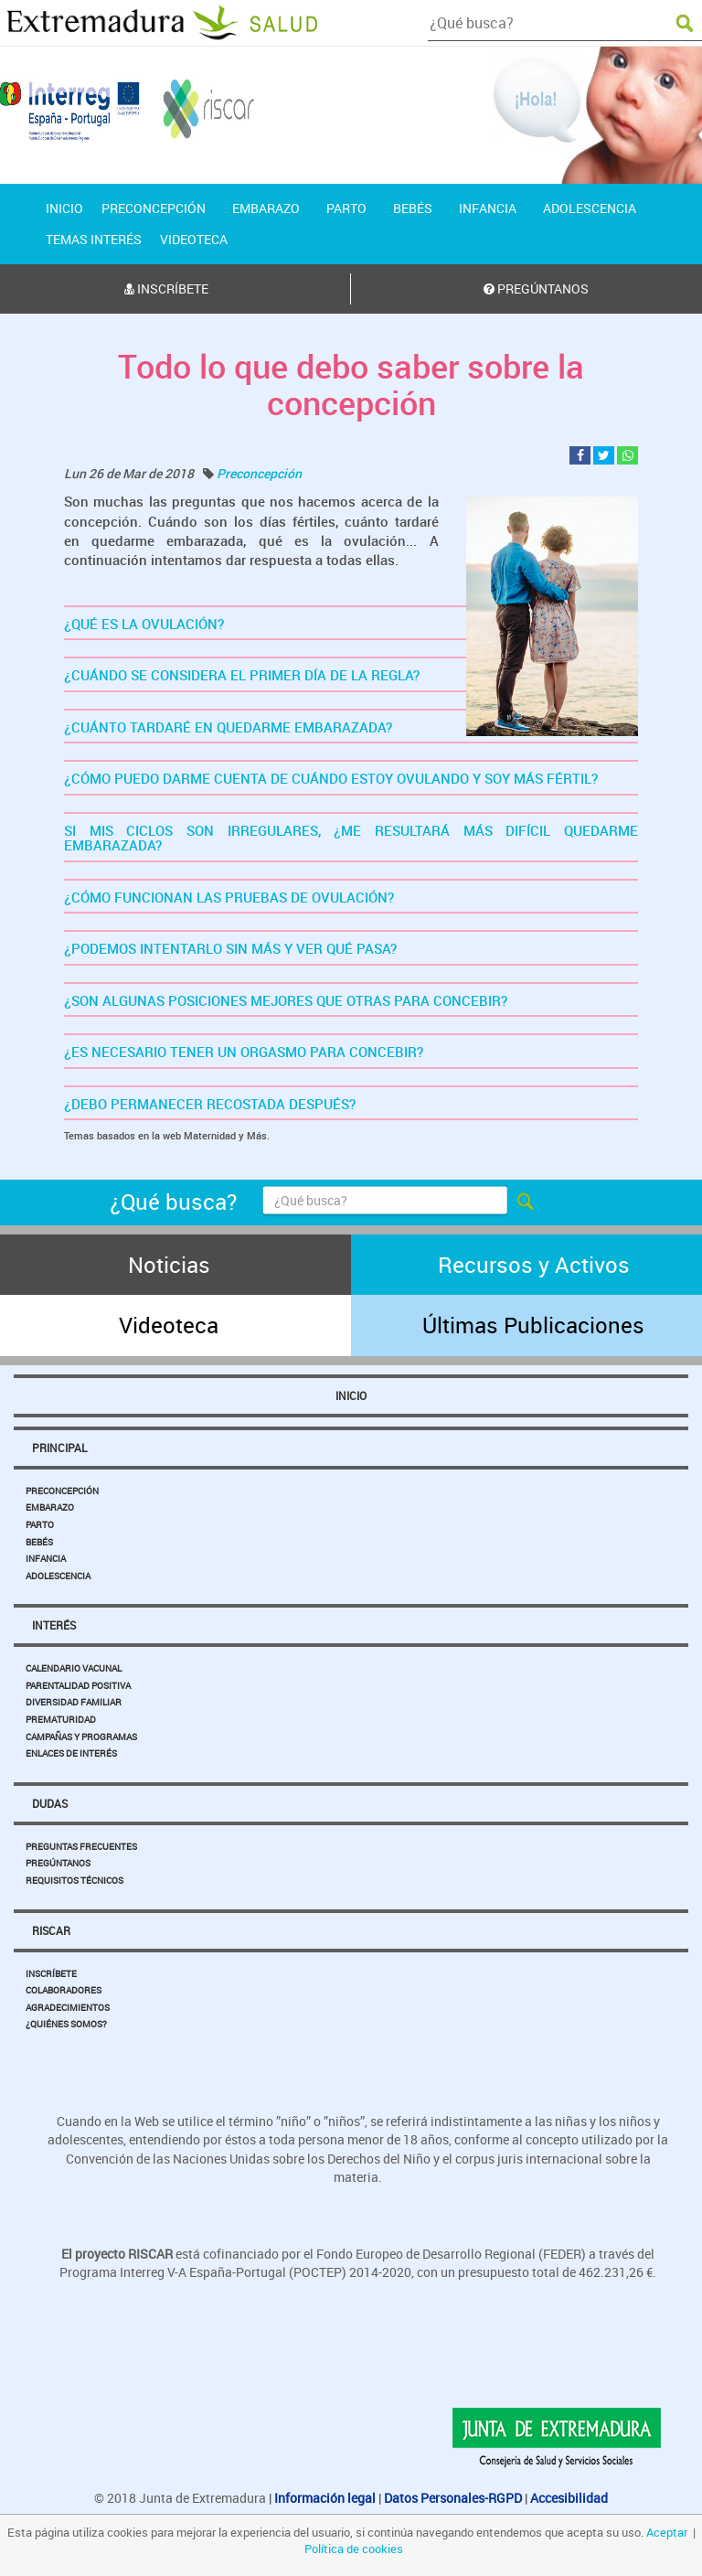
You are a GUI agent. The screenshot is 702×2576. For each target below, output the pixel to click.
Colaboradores (63, 1989)
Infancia (46, 1558)
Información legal (325, 2498)
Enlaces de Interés (71, 1753)
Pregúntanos (58, 1862)
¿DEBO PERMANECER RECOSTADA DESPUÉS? (210, 1104)
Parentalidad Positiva (78, 1685)
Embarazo (50, 1507)
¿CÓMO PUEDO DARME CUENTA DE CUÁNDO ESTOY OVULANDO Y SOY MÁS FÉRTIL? (331, 778)
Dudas (50, 1803)
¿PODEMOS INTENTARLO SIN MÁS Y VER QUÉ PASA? (230, 948)
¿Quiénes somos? (66, 2023)
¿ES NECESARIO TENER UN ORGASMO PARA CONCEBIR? (243, 1051)
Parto (40, 1524)
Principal (59, 1447)
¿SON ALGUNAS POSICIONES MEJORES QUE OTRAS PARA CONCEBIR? (285, 1000)
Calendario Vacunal (74, 1668)
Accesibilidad (569, 2498)
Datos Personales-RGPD (453, 2498)
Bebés (39, 1541)
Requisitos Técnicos (74, 1880)
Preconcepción (259, 473)
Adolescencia (58, 1575)
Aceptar (666, 2532)
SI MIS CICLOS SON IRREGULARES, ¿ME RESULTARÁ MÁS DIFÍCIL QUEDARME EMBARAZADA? (351, 838)
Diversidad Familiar (74, 1701)
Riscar (51, 1930)
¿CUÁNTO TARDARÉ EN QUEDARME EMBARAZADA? (228, 727)
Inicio (351, 1395)
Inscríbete (51, 1973)
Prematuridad (61, 1719)
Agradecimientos (68, 2007)
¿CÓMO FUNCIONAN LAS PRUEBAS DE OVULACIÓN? (229, 897)
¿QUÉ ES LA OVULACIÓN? (144, 624)
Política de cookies (353, 2548)
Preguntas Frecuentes (81, 1846)
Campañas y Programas (81, 1736)
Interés (54, 1625)
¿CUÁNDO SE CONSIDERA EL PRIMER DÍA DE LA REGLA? (242, 675)
